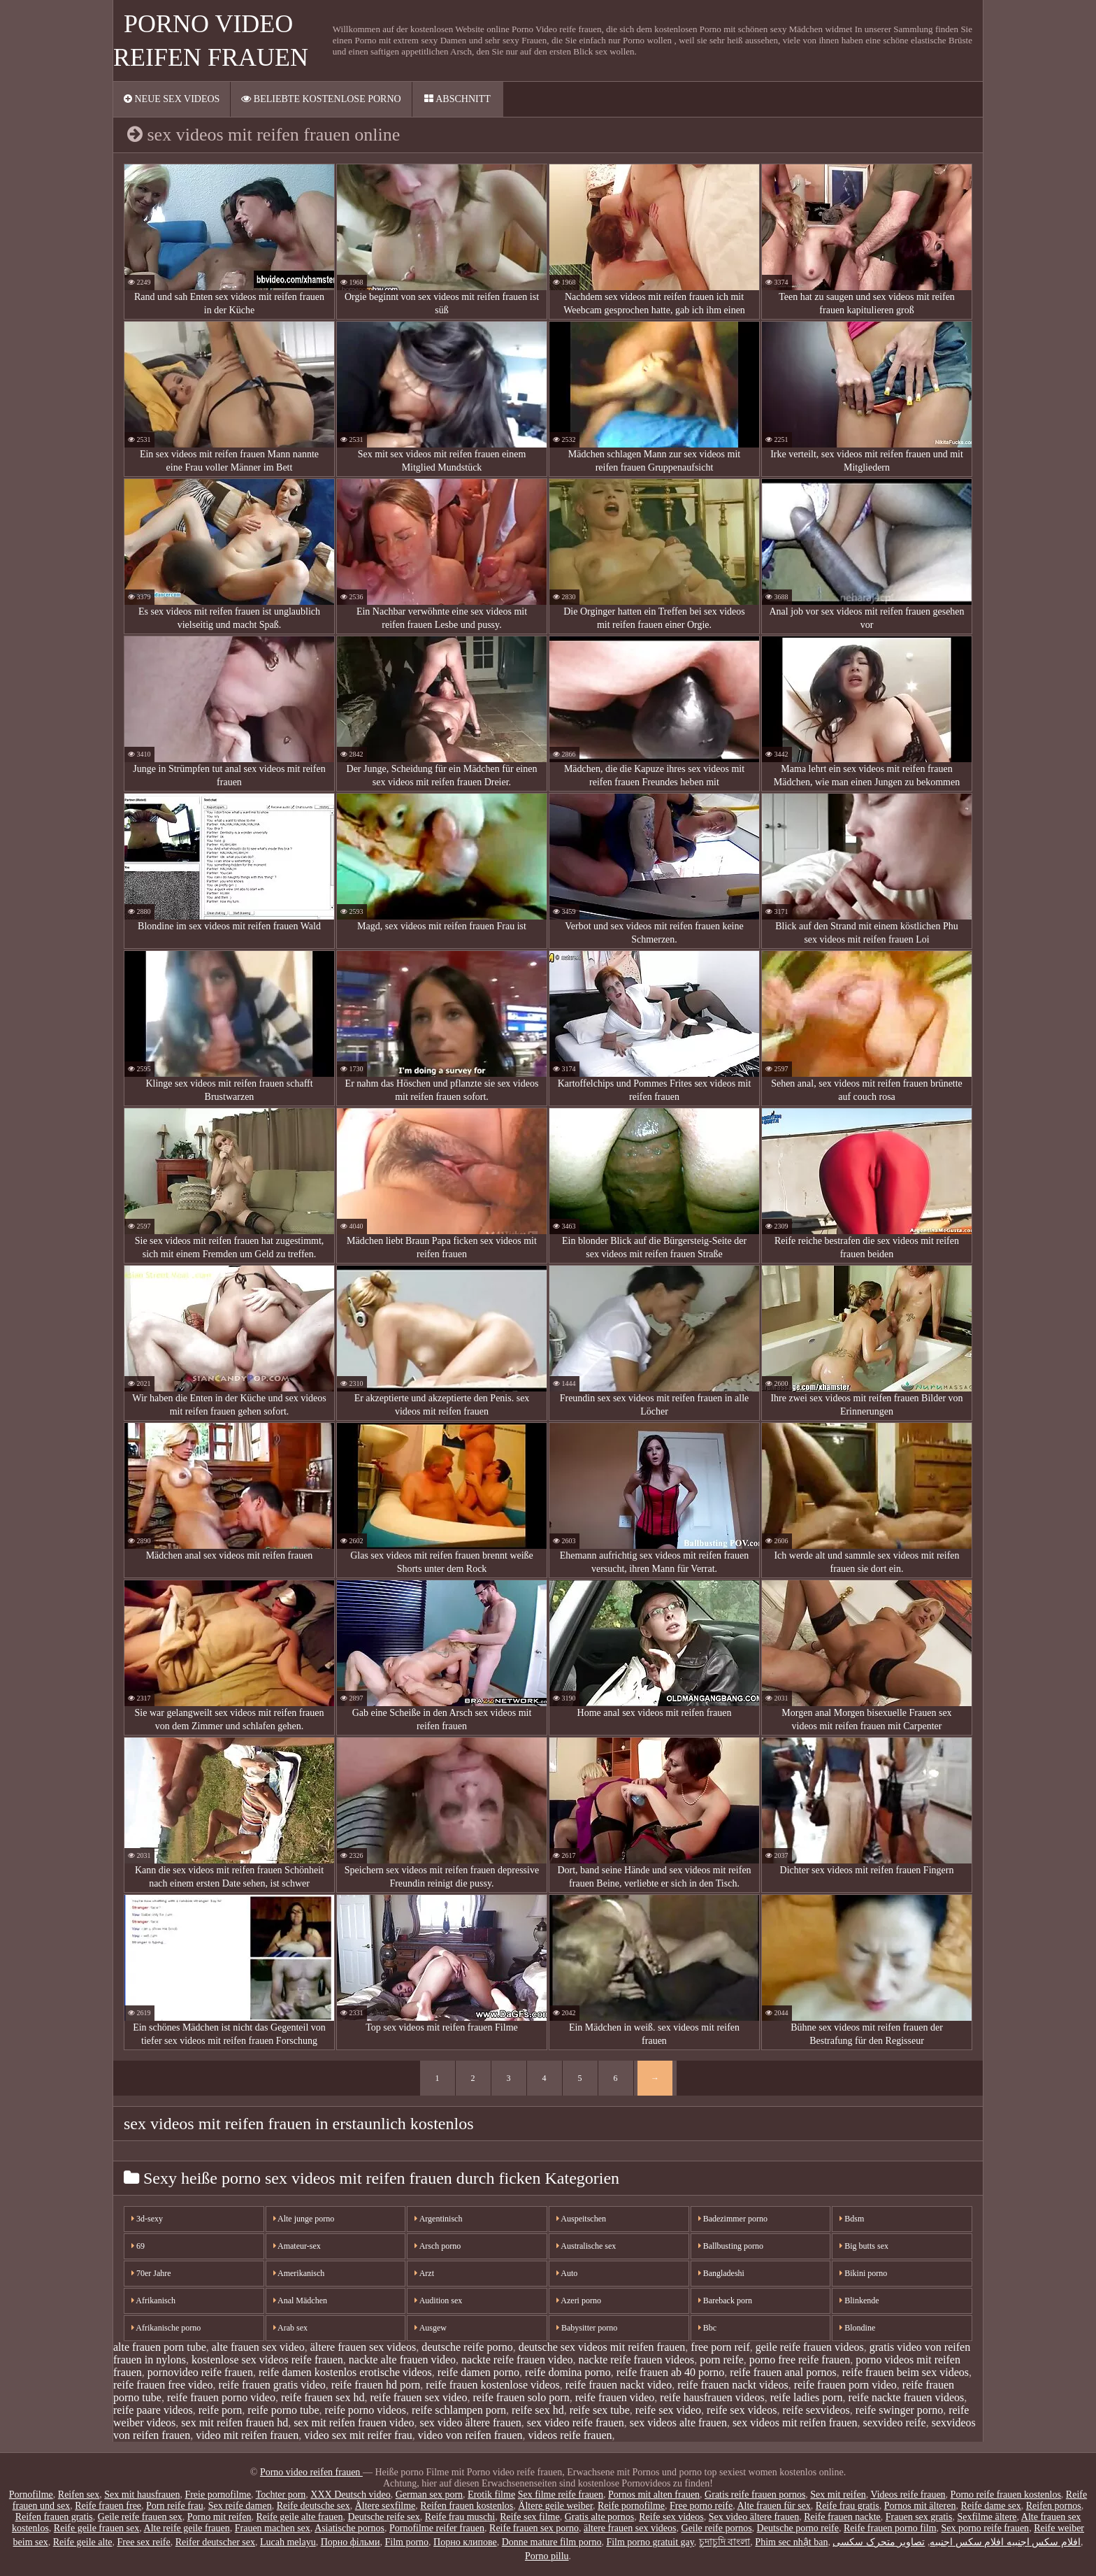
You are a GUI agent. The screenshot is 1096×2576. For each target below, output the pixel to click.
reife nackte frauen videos (907, 2397)
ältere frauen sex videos (363, 2347)
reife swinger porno (899, 2410)
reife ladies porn (806, 2397)
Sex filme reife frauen (560, 2494)
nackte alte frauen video (402, 2360)
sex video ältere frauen (470, 2422)
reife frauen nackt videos (732, 2385)
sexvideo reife (894, 2422)
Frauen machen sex (272, 2528)
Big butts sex (863, 2246)
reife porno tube (283, 2410)
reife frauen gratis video (272, 2385)
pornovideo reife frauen (200, 2372)
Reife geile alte (83, 2542)
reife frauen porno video (221, 2397)
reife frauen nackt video (618, 2385)
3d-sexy (147, 2219)
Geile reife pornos (717, 2528)
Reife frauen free (108, 2505)
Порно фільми (350, 2542)
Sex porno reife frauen (986, 2528)
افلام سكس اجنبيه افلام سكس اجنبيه (1005, 2542)
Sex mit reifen (837, 2494)
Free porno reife (701, 2505)
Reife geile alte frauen (299, 2517)
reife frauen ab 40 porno (670, 2372)
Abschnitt (457, 99)
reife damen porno (478, 2372)
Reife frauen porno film (890, 2528)
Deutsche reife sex (383, 2517)
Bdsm (851, 2219)
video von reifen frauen (470, 2435)
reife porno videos (365, 2410)
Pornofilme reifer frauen (436, 2528)
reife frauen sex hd (323, 2397)
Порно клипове (465, 2542)
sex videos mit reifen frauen (795, 2422)
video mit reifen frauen (247, 2435)
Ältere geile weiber (555, 2505)
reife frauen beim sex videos (905, 2372)
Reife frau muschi (460, 2517)
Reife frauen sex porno (534, 2528)
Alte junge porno (304, 2219)
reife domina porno (568, 2372)
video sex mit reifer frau (358, 2435)
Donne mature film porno (552, 2542)
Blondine (857, 2328)
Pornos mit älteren (920, 2505)
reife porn (221, 2410)
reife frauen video (615, 2397)
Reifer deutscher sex (215, 2542)
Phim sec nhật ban (791, 2542)
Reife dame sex (990, 2505)
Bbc (707, 2328)
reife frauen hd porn (376, 2385)
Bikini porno (863, 2273)
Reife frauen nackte (842, 2517)
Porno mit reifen (219, 2517)
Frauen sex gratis (919, 2517)
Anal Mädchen (300, 2300)
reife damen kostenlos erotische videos (345, 2372)
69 (138, 2246)
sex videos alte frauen (678, 2422)
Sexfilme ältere (986, 2517)
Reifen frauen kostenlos (466, 2505)
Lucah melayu (288, 2542)
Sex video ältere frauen (754, 2517)
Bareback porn (725, 2300)
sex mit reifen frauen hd (234, 2422)
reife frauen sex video (418, 2397)
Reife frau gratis (847, 2505)
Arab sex (290, 2328)
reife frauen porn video (845, 2385)
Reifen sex (78, 2494)
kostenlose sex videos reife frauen (267, 2360)
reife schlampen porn (459, 2410)
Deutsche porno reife (798, 2528)
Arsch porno (437, 2246)
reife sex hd (538, 2410)
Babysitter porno (586, 2328)
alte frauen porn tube (159, 2347)
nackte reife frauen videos (637, 2360)
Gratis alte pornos (600, 2517)
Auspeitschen (581, 2219)
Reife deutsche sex (313, 2505)
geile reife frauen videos (810, 2347)
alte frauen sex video (258, 2347)
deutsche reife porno (467, 2347)
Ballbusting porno (730, 2246)
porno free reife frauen (799, 2360)
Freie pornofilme (217, 2494)
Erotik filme (491, 2494)
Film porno (406, 2542)
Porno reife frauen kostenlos (1006, 2494)
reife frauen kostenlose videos (492, 2385)
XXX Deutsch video (350, 2494)
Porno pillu (547, 2556)
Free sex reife (143, 2542)
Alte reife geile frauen (187, 2528)
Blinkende (859, 2300)
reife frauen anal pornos (783, 2372)
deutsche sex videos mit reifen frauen (602, 2347)
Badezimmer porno (732, 2219)
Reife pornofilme (631, 2505)
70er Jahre (151, 2273)
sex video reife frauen (575, 2422)
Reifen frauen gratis (54, 2517)
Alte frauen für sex (773, 2505)
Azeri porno (578, 2300)
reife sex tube (600, 2410)
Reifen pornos (1053, 2505)
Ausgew (430, 2328)
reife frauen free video (163, 2385)
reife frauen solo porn (521, 2397)
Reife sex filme (530, 2517)
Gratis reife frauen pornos (755, 2494)
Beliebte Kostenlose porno (321, 99)
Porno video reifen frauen (311, 2472)
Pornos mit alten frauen (654, 2494)
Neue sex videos (171, 99)
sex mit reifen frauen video (354, 2422)
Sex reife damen (240, 2505)
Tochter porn (281, 2494)
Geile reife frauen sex (140, 2517)
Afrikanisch (153, 2300)
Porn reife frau (174, 2505)
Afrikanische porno (166, 2328)
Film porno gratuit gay (649, 2542)
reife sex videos (742, 2410)
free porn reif (720, 2347)
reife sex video (668, 2410)
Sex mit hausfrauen (142, 2494)
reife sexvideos (815, 2410)
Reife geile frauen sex (96, 2528)
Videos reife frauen (907, 2494)
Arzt (424, 2273)
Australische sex (586, 2246)
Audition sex (438, 2300)
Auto (566, 2273)
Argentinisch (438, 2219)
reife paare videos (153, 2410)
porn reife (722, 2360)
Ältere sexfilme (385, 2505)
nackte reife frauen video (516, 2360)
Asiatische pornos (349, 2528)
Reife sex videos (671, 2517)
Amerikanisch (299, 2273)
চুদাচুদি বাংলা (725, 2542)
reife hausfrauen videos (712, 2397)
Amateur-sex (297, 2246)
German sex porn (429, 2494)
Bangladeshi (721, 2273)
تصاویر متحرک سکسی (878, 2542)
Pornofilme (31, 2494)
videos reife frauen (570, 2435)
